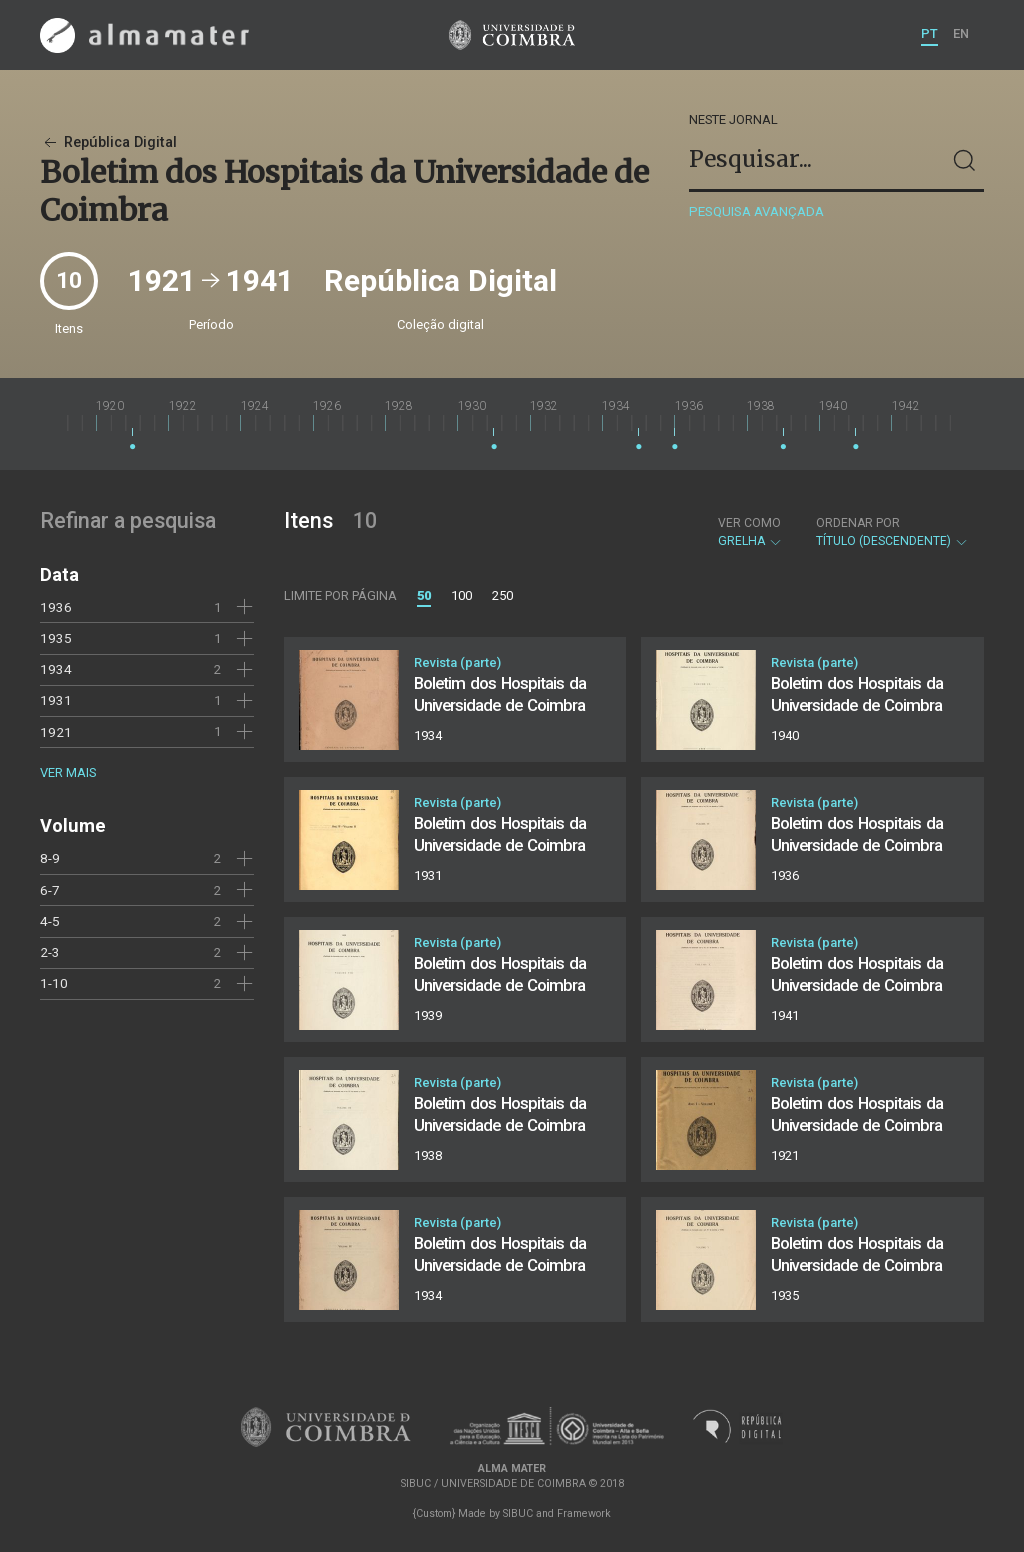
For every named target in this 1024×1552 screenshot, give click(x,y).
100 (461, 595)
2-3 (50, 952)
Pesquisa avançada (756, 211)
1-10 (54, 983)
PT (929, 33)
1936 (56, 607)
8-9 (50, 858)
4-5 (50, 921)
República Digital (108, 142)
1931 (56, 700)
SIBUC (518, 1513)
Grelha (750, 532)
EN (961, 33)
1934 (56, 669)
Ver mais (68, 772)
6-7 (50, 890)
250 (502, 595)
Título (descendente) (892, 532)
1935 (56, 638)
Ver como (749, 523)
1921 (56, 732)
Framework (584, 1513)
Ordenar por (858, 523)
